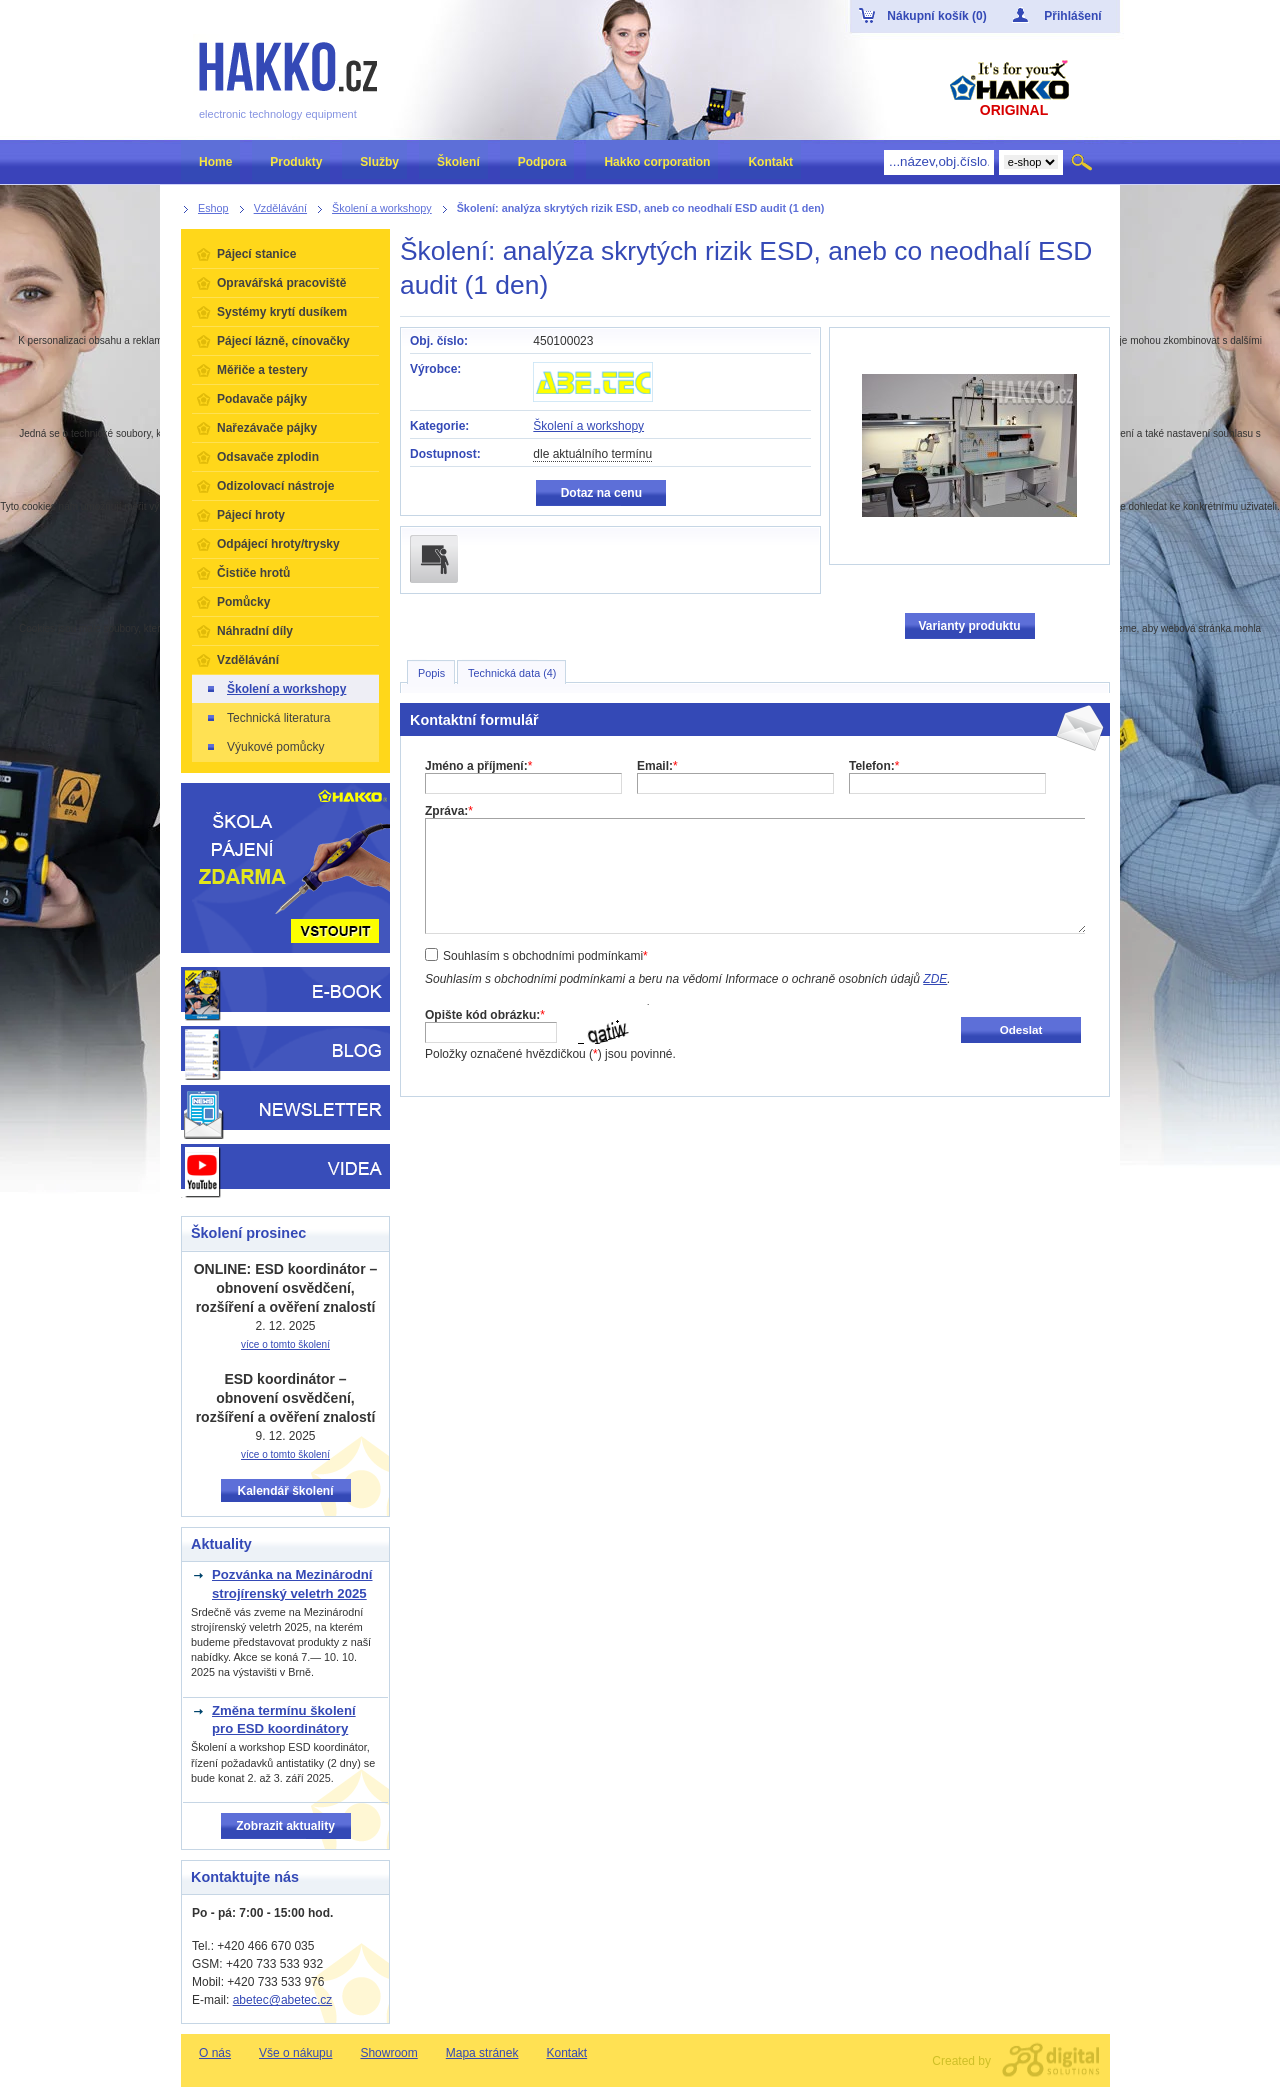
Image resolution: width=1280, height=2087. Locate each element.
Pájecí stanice (256, 254)
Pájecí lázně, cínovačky (283, 341)
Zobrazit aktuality (285, 1826)
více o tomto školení (285, 1344)
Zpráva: (449, 811)
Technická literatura (267, 718)
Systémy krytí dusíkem (282, 312)
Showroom (388, 2053)
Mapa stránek (482, 2053)
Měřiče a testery (262, 370)
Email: (657, 766)
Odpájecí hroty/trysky (278, 544)
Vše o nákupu (295, 2053)
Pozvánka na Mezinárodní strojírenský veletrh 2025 (292, 1583)
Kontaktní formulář (474, 720)
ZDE (935, 979)
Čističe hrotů (253, 573)
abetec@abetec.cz (283, 2000)
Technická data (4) (512, 673)
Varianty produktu (969, 626)
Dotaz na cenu (601, 493)
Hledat (1083, 162)
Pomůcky (243, 602)
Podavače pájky (262, 399)
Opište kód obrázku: (485, 1015)
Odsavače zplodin (268, 457)
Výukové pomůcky (264, 747)
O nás (215, 2053)
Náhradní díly (255, 631)
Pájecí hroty (251, 515)
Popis (431, 673)
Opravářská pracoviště (281, 283)
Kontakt (566, 2053)
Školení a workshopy (588, 426)
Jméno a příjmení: (478, 766)
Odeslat (1021, 1029)
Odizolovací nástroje (275, 486)
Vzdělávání (248, 660)
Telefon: (874, 766)
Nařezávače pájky (267, 428)
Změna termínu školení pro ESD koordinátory (284, 1719)
